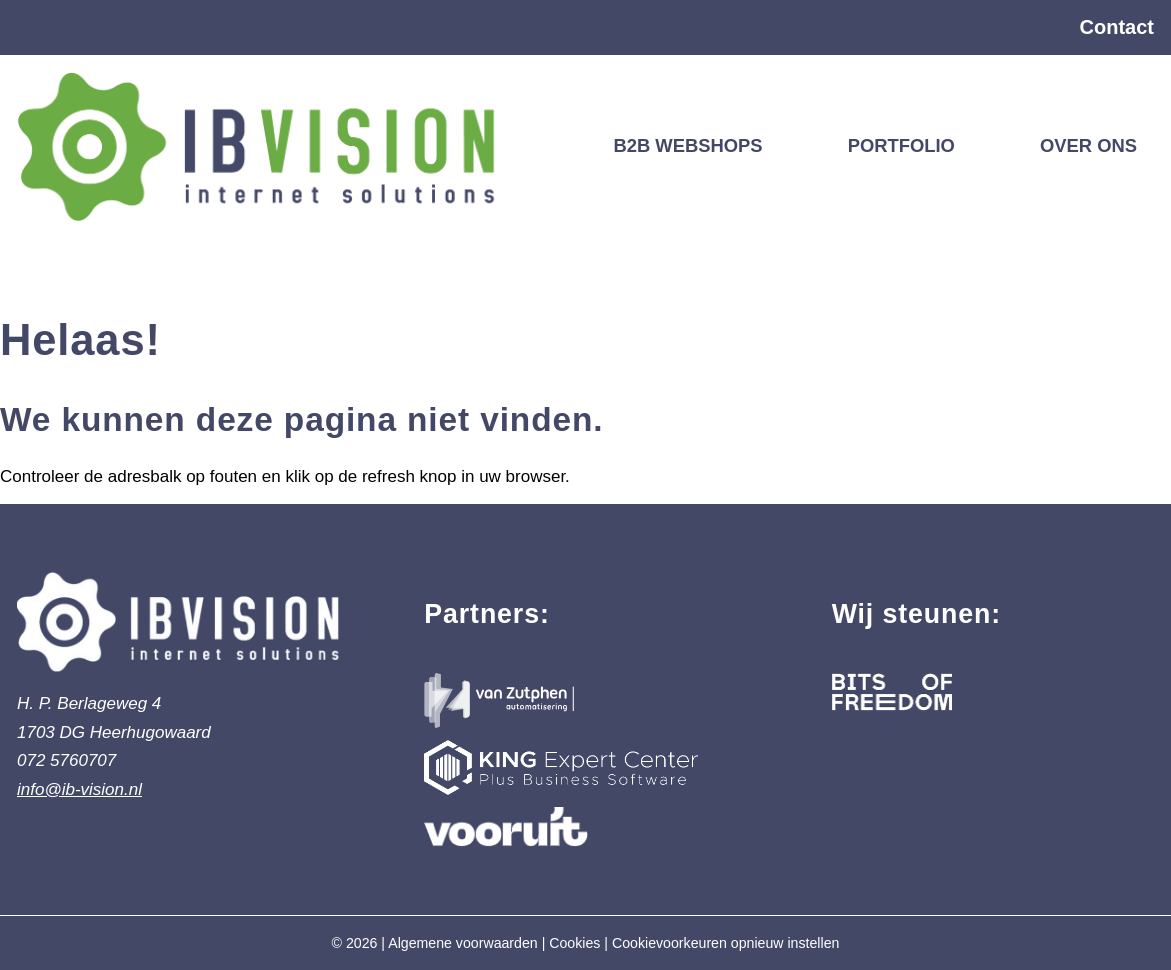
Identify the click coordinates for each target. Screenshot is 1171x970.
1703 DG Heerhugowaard (114, 732)
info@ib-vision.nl (79, 789)
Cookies (574, 943)
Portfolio (901, 145)
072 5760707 (66, 760)
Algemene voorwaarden (463, 943)
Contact (1117, 27)
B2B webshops (687, 145)
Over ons (1088, 145)
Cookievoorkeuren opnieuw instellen (725, 943)
